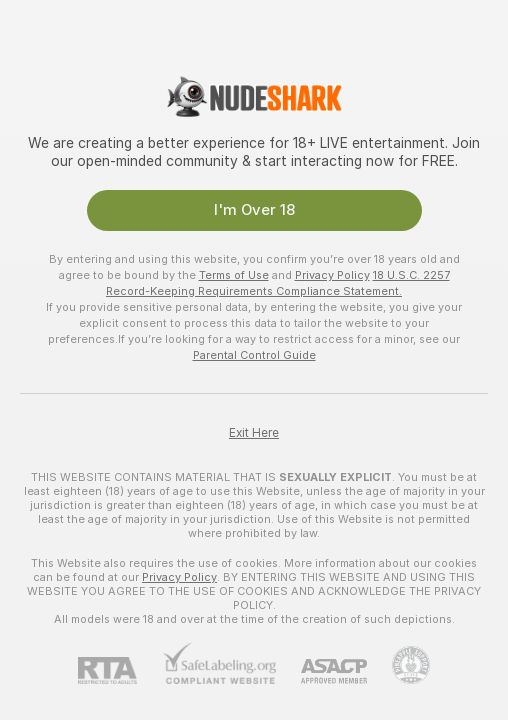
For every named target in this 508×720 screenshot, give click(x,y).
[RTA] (120, 670)
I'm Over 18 (254, 210)
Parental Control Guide (254, 355)
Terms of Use (234, 275)
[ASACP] (321, 671)
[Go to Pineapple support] (398, 665)
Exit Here (254, 433)
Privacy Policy (332, 275)
